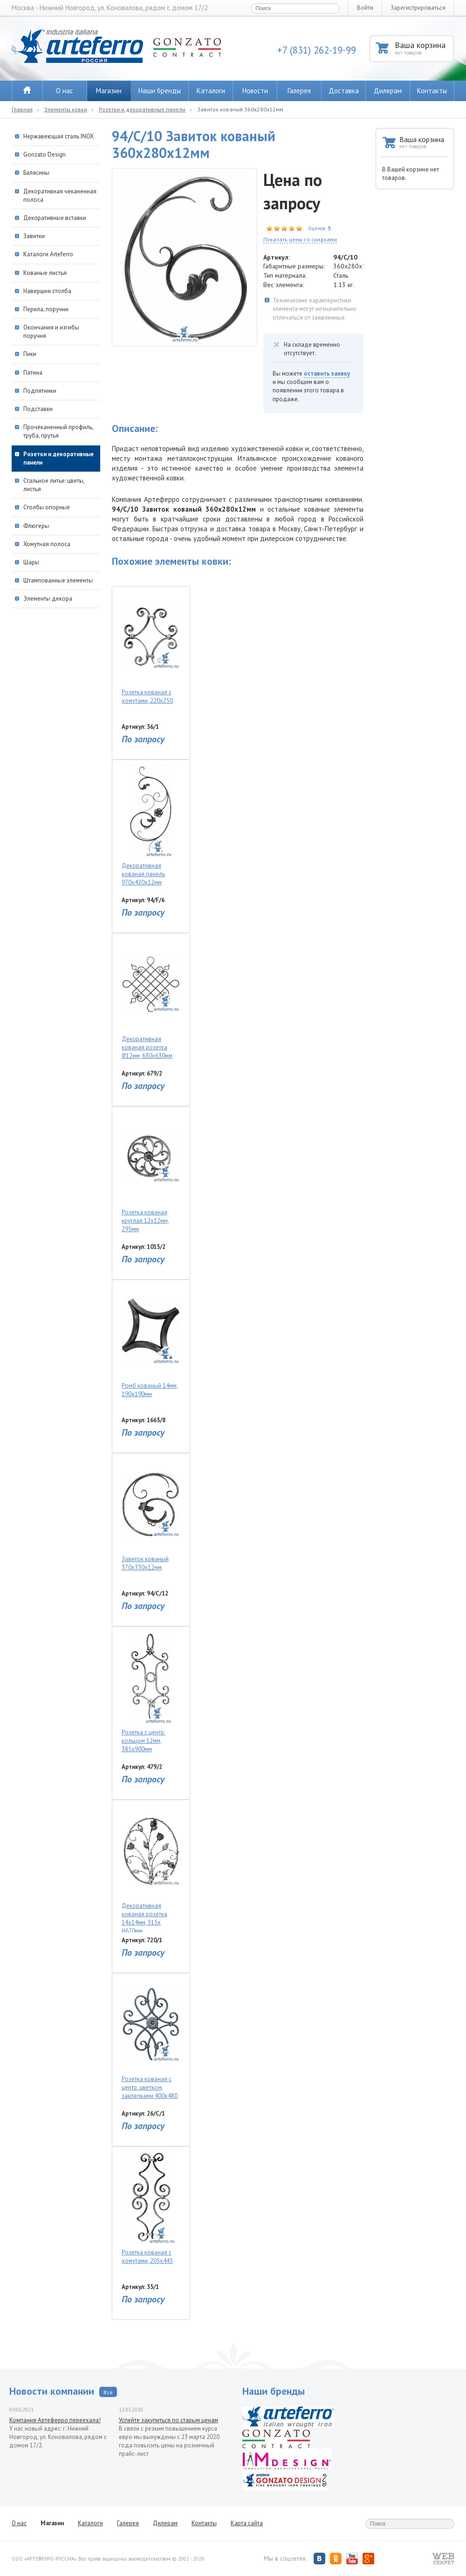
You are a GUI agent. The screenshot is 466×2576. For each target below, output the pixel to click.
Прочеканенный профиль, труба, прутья (58, 431)
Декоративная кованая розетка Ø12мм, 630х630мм (151, 999)
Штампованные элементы (58, 580)
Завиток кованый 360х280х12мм (240, 109)
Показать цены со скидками (300, 239)
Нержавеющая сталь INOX (58, 136)
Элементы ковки (65, 109)
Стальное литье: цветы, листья (53, 485)
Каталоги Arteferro (48, 254)
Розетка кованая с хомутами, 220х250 (151, 648)
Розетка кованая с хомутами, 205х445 (151, 2208)
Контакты (432, 90)
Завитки (34, 236)
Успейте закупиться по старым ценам (168, 2420)
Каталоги (211, 90)
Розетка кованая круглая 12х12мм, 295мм (151, 1172)
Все (108, 2392)
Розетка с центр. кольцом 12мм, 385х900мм (151, 1692)
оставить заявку (327, 373)
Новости (255, 90)
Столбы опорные (46, 507)
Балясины (36, 173)
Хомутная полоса (46, 544)
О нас (64, 90)
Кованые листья (45, 273)
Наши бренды (159, 90)
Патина (32, 373)
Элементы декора (47, 599)
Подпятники (39, 391)
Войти (365, 8)
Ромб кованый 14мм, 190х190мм (151, 1341)
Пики (29, 354)
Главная (22, 109)
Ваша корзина (424, 48)
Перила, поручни (46, 309)
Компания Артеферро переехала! (55, 2420)
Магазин (109, 90)
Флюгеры (36, 526)
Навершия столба (47, 291)
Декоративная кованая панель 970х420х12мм (151, 825)
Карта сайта (247, 2523)
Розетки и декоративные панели (142, 109)
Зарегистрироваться (418, 8)
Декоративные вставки (54, 218)
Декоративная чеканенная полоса (59, 195)
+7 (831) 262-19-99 (316, 50)
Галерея (299, 90)
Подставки (38, 409)
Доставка (344, 90)
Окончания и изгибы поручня (51, 331)
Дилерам (388, 90)
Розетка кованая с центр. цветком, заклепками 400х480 (151, 2039)
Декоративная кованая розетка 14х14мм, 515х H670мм (151, 1868)
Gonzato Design (44, 154)
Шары (31, 562)
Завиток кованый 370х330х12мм (151, 1514)
